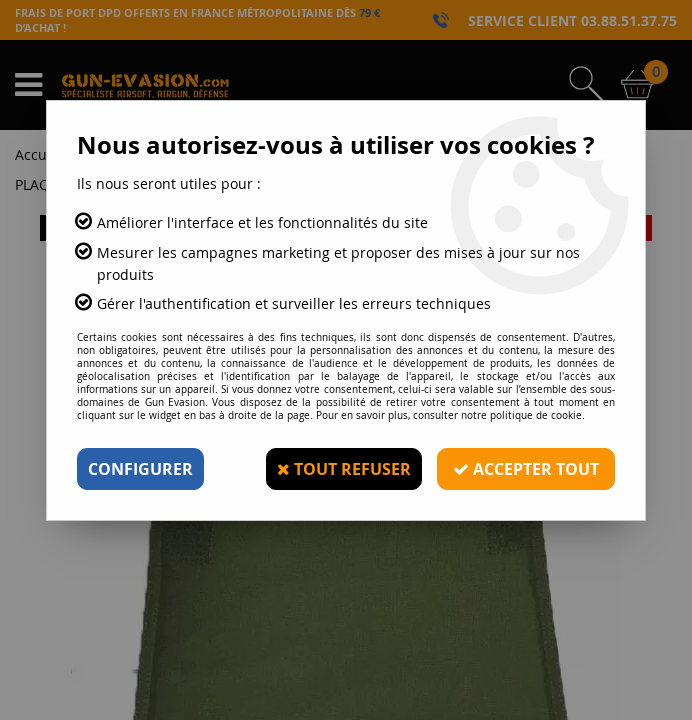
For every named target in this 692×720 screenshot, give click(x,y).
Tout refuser (344, 469)
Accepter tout (526, 469)
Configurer (140, 469)
